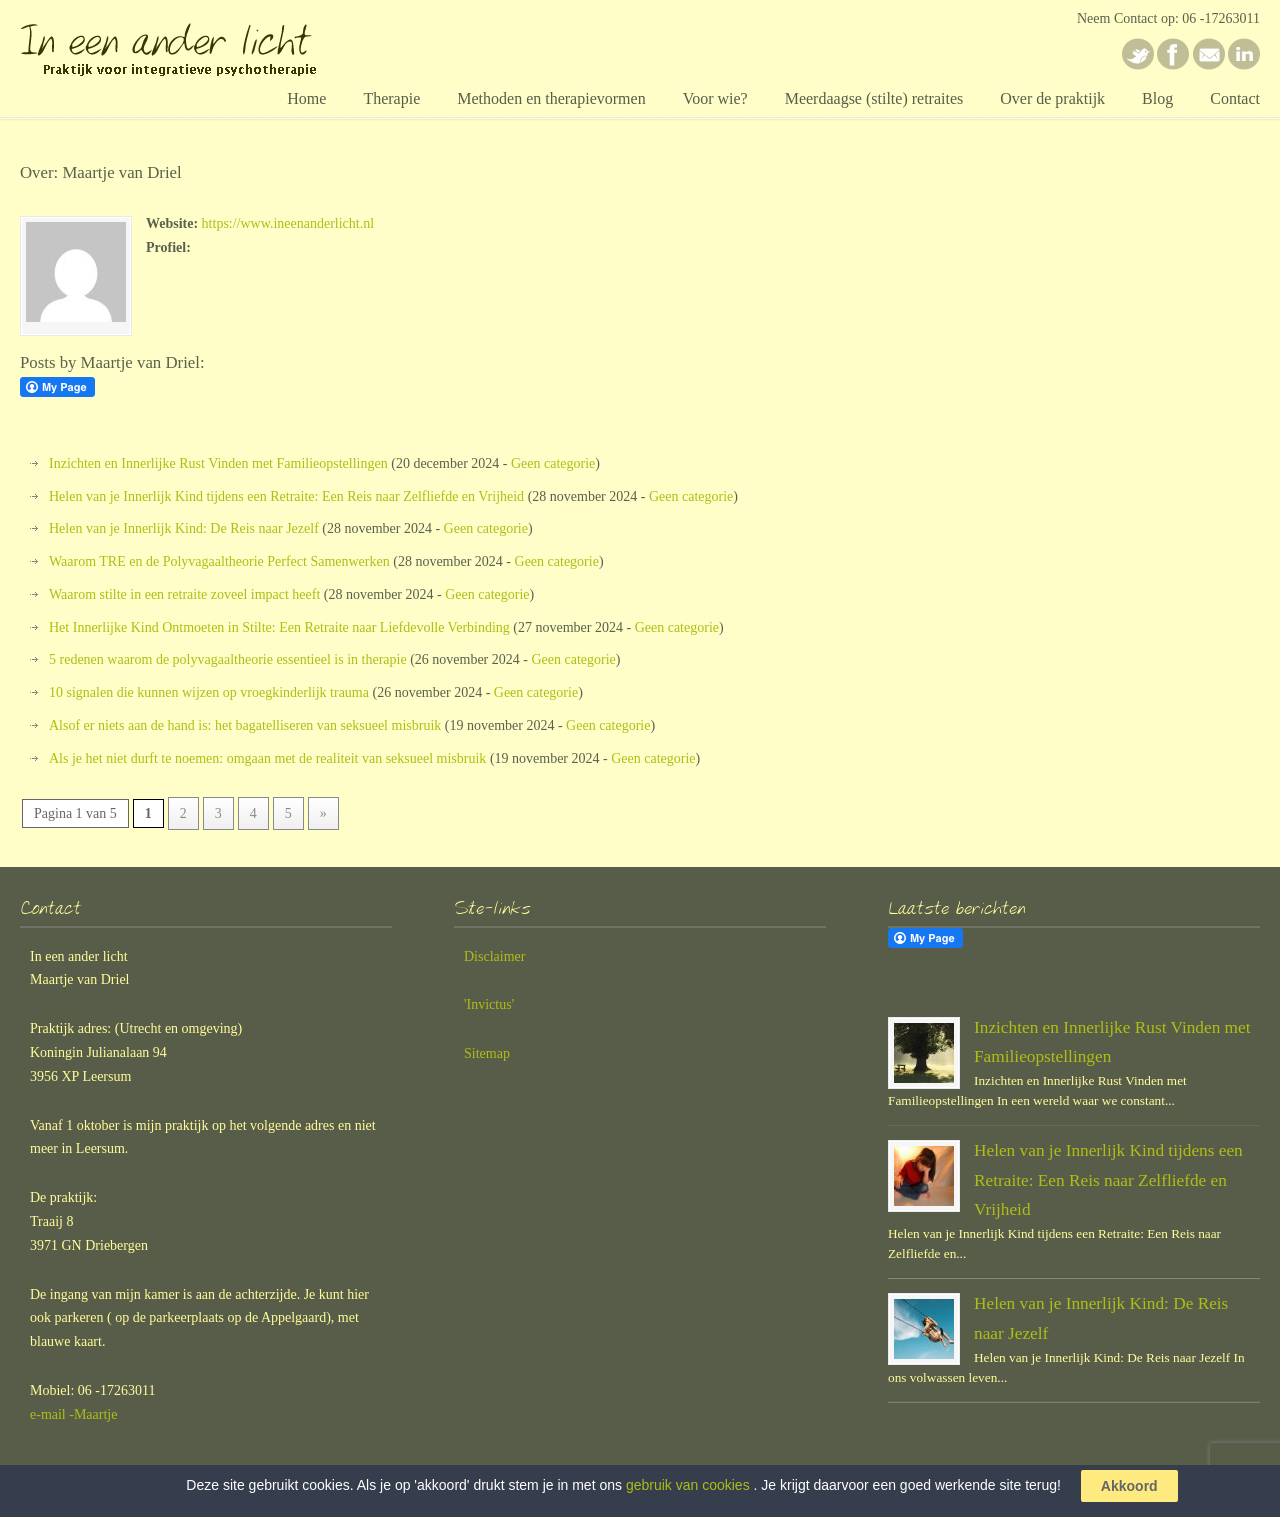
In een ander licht (200, 43)
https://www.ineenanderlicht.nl (288, 223)
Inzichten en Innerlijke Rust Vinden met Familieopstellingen (218, 463)
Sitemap (487, 1053)
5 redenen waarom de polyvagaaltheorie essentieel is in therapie (228, 659)
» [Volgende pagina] (323, 813)
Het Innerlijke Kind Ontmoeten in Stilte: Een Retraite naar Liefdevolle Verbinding (279, 627)
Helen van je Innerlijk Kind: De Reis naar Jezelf (184, 528)
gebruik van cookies (688, 1485)
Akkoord (1129, 1486)
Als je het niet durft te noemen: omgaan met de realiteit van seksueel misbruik (267, 758)
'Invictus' (489, 1004)
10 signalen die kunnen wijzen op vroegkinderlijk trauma (209, 692)
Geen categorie (553, 463)
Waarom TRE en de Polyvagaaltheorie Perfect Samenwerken (219, 561)
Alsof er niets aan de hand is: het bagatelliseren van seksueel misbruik (245, 725)
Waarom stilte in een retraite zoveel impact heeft (184, 594)
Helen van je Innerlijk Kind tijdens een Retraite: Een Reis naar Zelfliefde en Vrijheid (286, 496)
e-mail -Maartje (73, 1414)
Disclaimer (494, 956)
